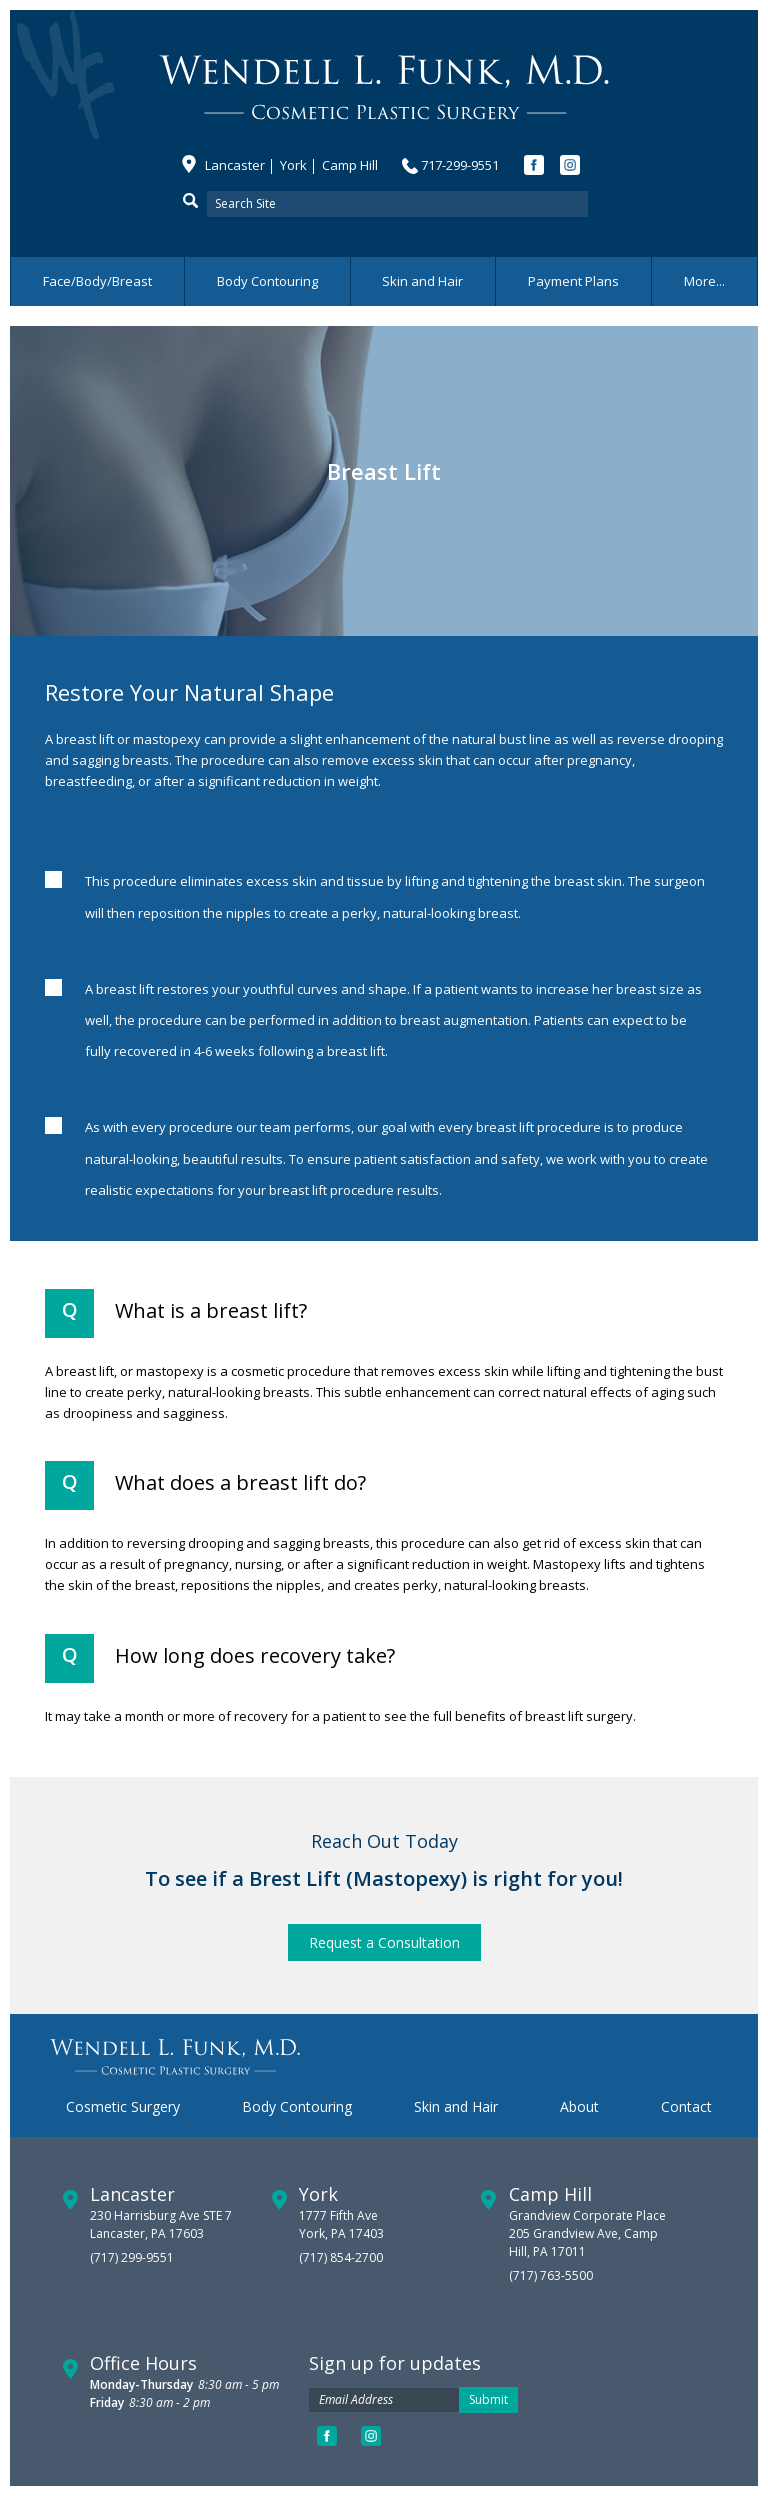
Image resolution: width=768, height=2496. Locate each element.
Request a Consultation (384, 1942)
